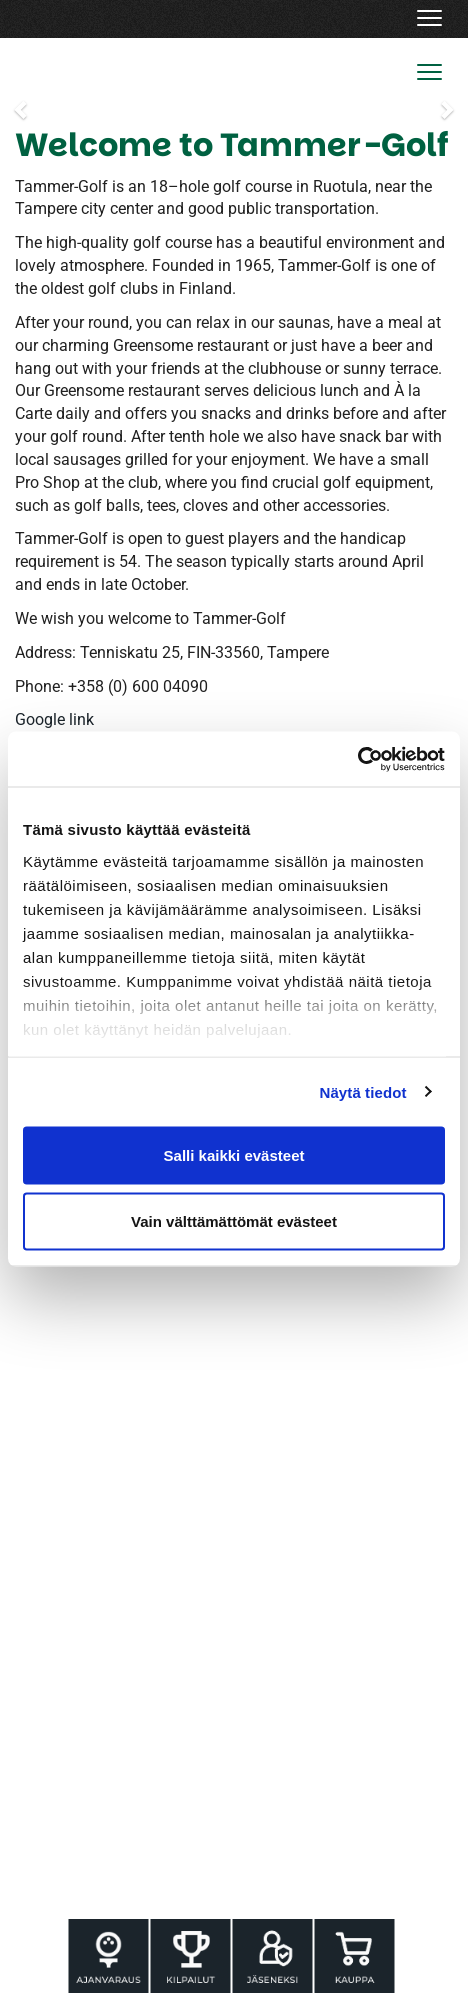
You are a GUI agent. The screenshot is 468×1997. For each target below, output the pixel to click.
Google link (54, 719)
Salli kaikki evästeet (234, 1155)
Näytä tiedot (363, 1091)
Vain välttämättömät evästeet (234, 1220)
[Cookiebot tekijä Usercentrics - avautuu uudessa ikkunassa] (357, 759)
